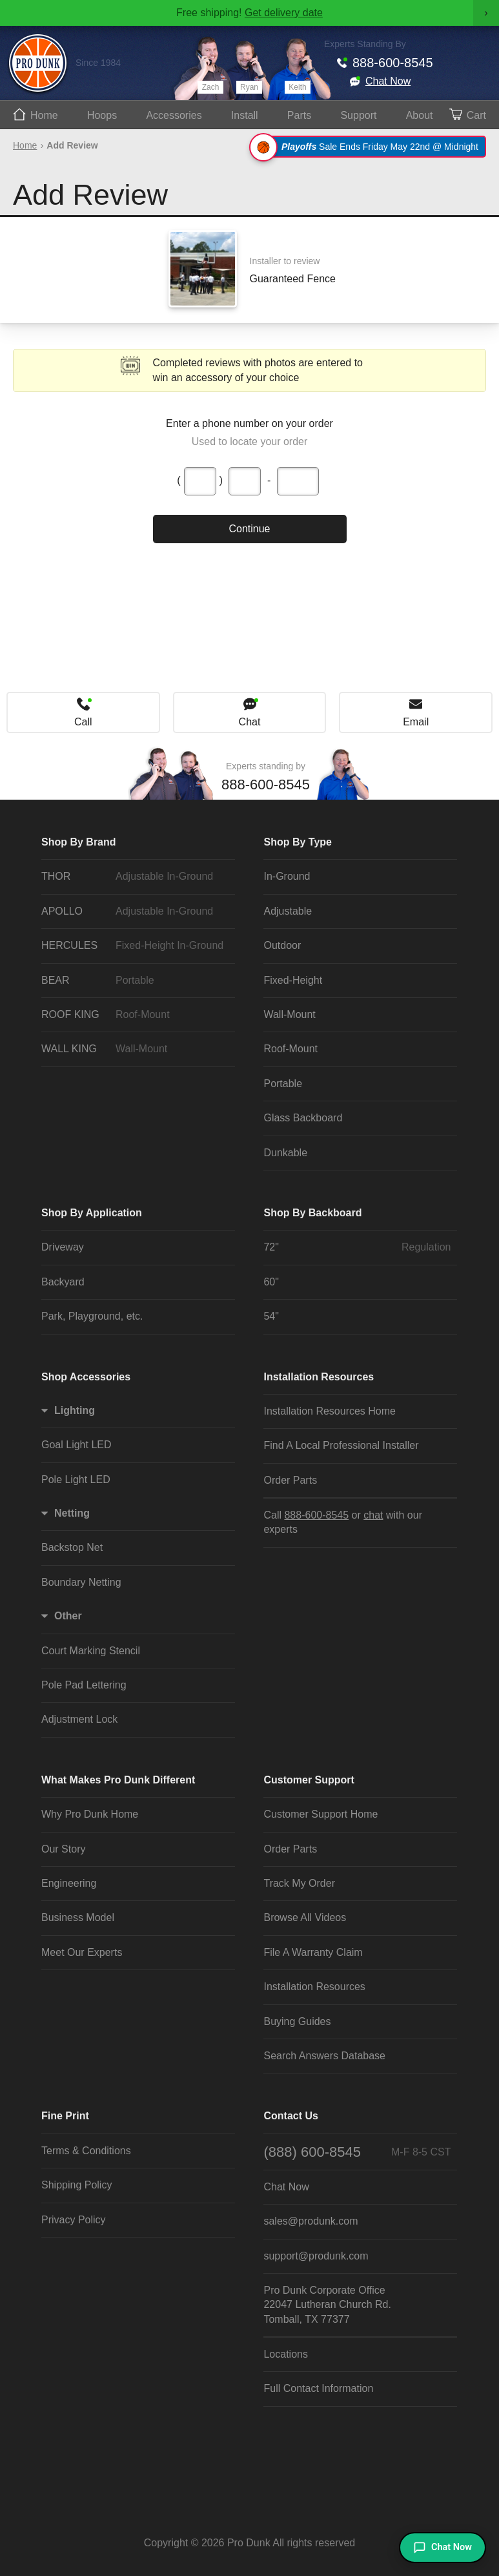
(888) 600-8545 (357, 2152)
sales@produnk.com (310, 2221)
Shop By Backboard (312, 1212)
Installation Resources (318, 1376)
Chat (250, 721)
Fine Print (65, 2115)
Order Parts (290, 1480)
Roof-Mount (290, 1048)
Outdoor (282, 945)
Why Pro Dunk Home (89, 1814)
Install (244, 115)
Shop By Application (91, 1212)
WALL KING (135, 1049)
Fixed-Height (292, 980)
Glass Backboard (302, 1117)
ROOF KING (135, 1015)
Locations (285, 2354)
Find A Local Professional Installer (340, 1445)
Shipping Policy (76, 2184)
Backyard (63, 1281)
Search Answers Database (324, 2055)
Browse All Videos (304, 1917)
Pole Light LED (75, 1479)
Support (358, 115)
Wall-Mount (289, 1014)
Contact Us (290, 2115)
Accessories (173, 115)
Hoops (102, 115)
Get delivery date (284, 12)
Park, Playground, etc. (92, 1316)
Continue (249, 528)
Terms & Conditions (86, 2150)
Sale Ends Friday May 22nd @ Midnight (369, 147)
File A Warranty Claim (312, 1952)
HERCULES (135, 946)
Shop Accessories (85, 1376)
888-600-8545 (392, 63)
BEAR (135, 980)
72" (357, 1247)
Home (44, 115)
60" (270, 1281)
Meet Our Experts (81, 1952)
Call (83, 721)
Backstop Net (72, 1547)
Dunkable (285, 1152)
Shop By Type (297, 841)
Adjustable (287, 911)
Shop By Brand (78, 841)
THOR (135, 876)
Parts (299, 115)
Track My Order (299, 1883)
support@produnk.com (315, 2255)
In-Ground (286, 876)
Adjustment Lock (79, 1719)
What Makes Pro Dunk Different (118, 1779)
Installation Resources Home (329, 1411)
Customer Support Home (320, 1814)
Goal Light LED (76, 1444)
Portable (282, 1083)
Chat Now (388, 81)
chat (373, 1515)
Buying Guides (297, 2021)
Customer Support (308, 1779)
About (419, 115)
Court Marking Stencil (90, 1650)
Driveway (62, 1246)
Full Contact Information (318, 2388)
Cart (476, 115)
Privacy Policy (73, 2219)
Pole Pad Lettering (84, 1684)
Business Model (77, 1917)
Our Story (63, 1849)
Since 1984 (98, 62)
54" (270, 1316)
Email (416, 721)
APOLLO (135, 911)
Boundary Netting (81, 1582)
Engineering (68, 1883)
